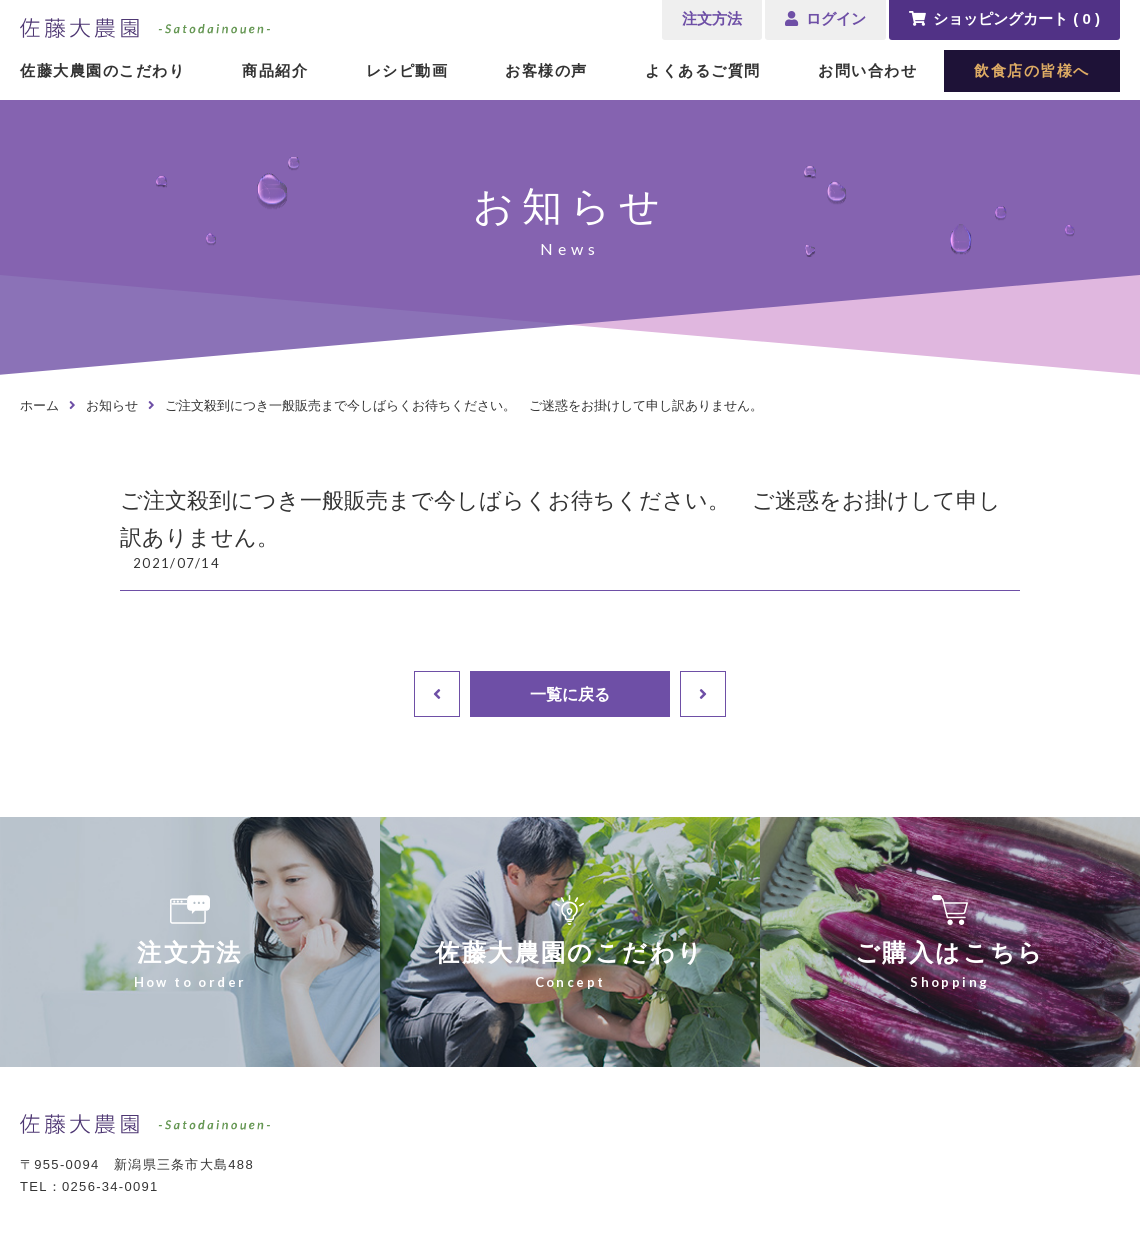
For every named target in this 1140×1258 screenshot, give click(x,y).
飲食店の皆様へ (1032, 70)
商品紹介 (275, 70)
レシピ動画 (407, 70)
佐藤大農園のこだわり (102, 70)
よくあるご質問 (703, 70)
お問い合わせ (867, 70)
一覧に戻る (570, 693)
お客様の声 (546, 70)
